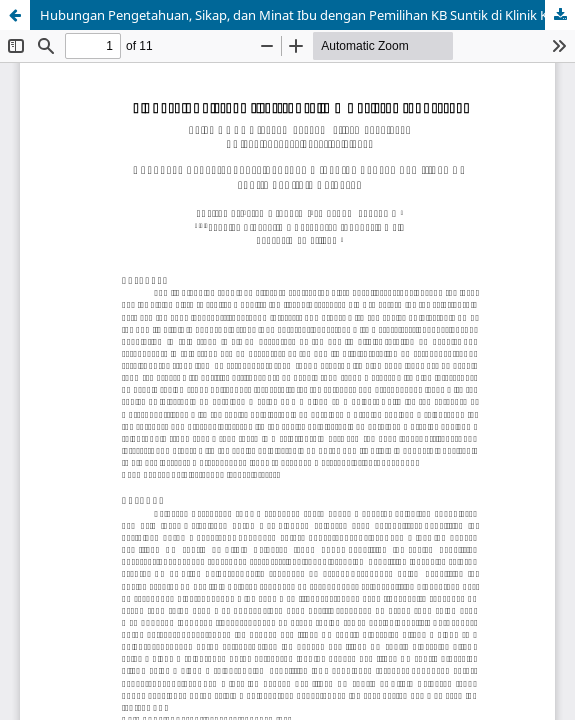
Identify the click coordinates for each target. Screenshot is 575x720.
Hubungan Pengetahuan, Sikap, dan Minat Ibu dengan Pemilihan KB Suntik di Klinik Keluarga (307, 15)
